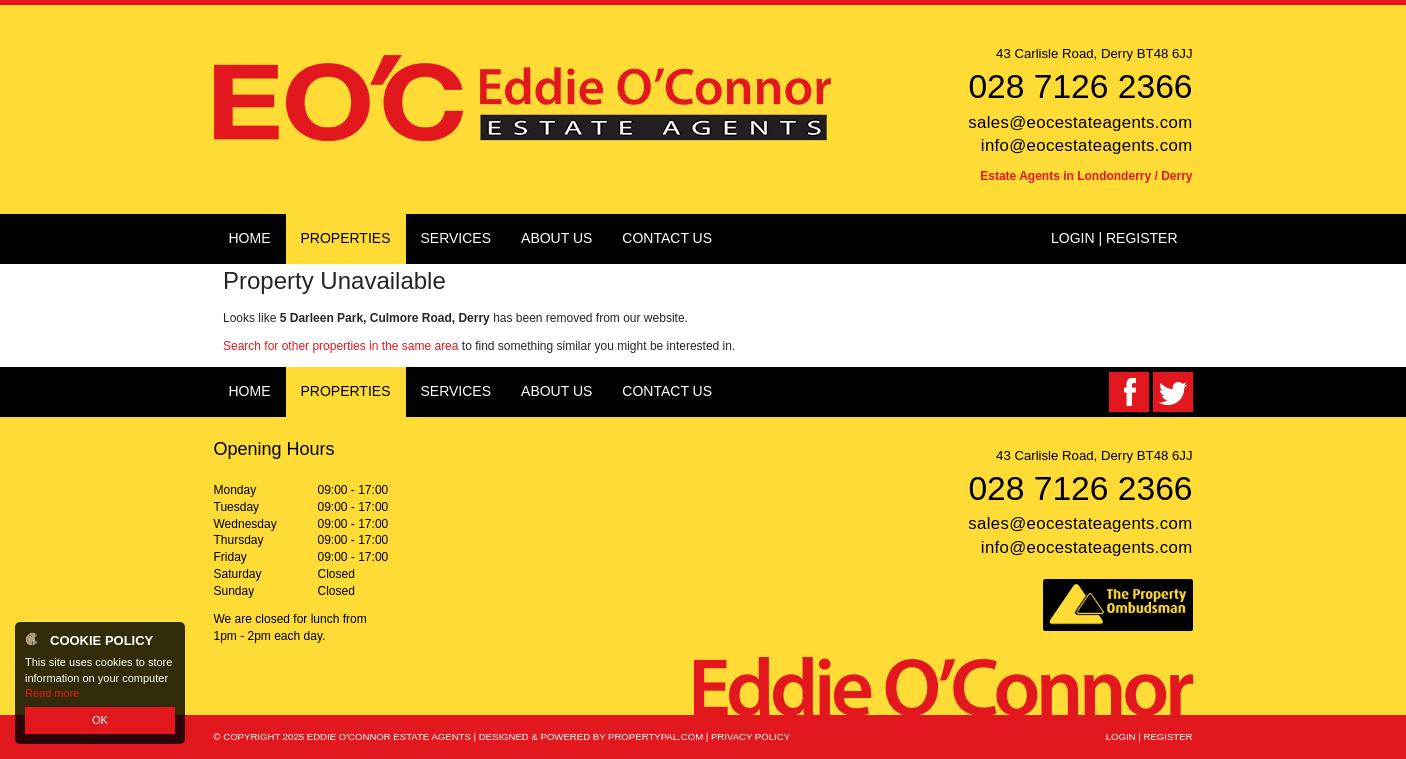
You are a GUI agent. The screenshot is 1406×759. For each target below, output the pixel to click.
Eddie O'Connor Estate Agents (389, 736)
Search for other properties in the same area (340, 346)
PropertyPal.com (655, 736)
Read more (52, 693)
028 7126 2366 (1080, 86)
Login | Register (1114, 238)
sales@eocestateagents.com (1080, 122)
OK (100, 720)
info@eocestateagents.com (1087, 145)
